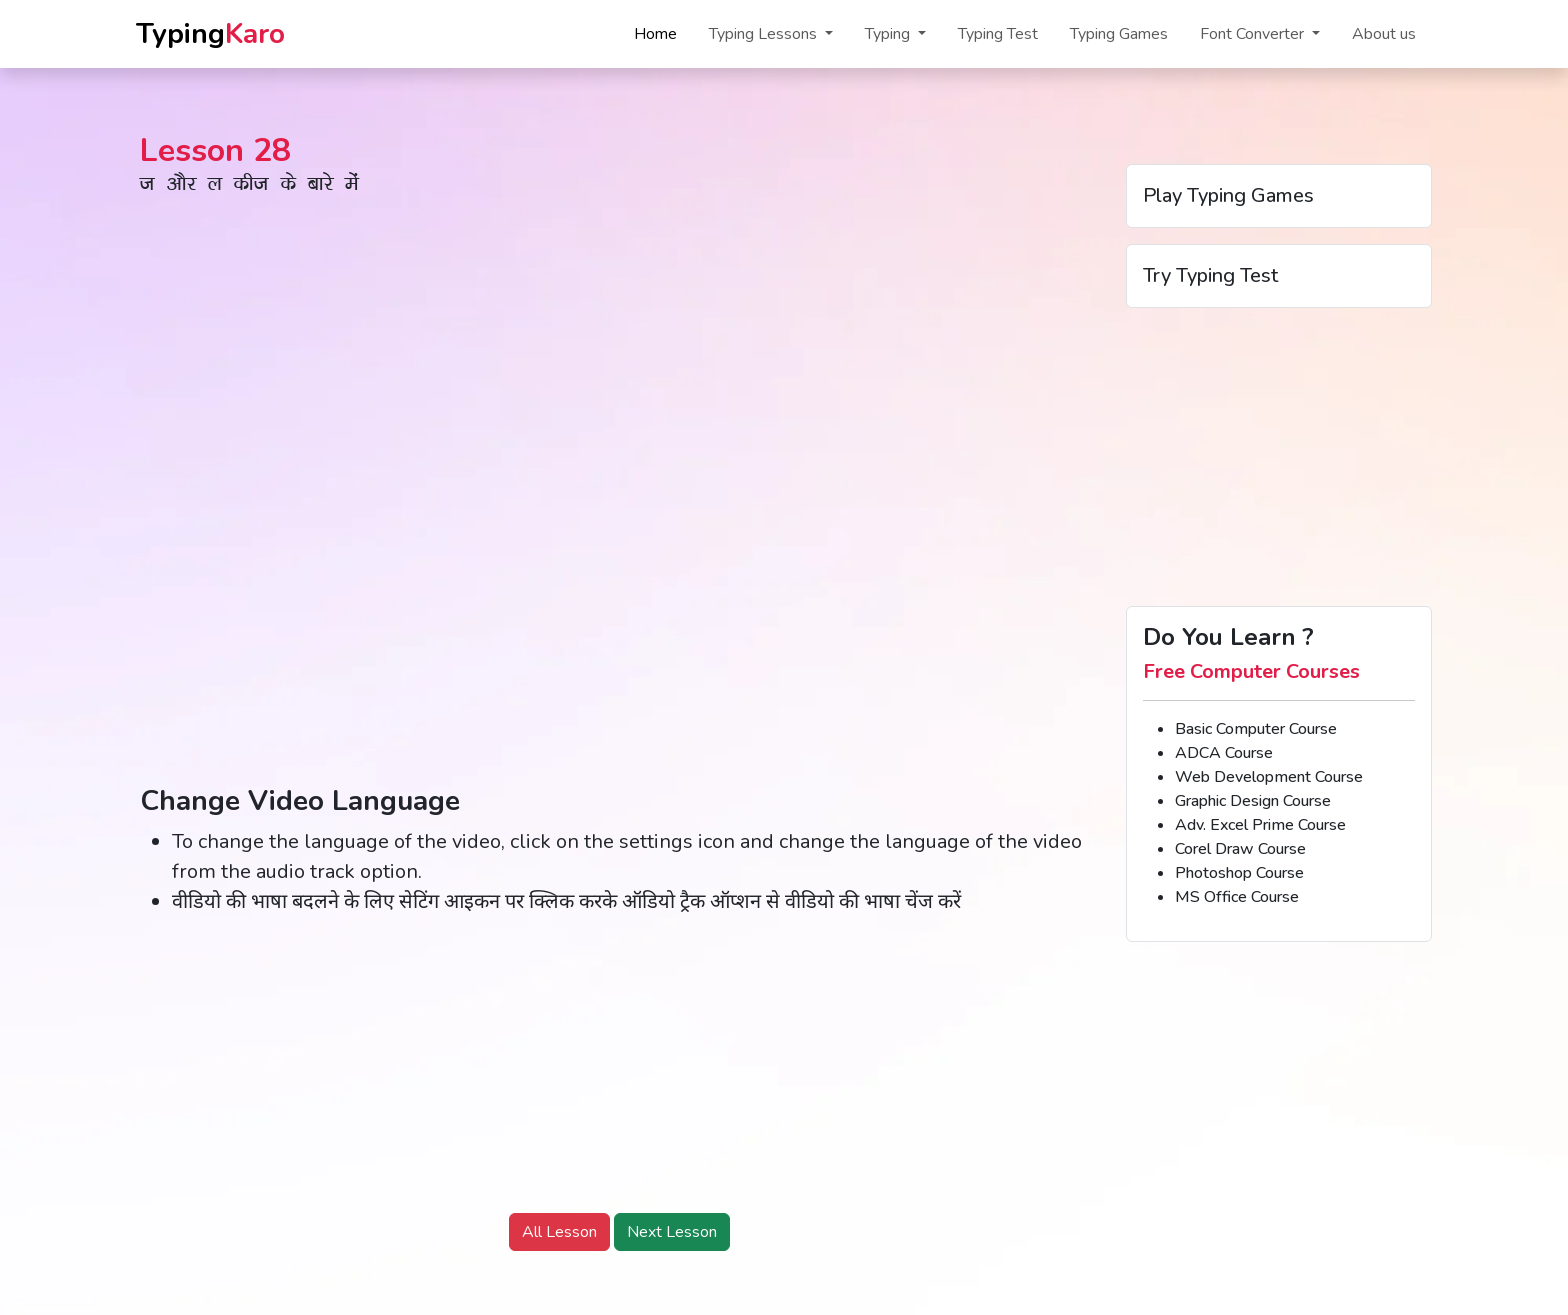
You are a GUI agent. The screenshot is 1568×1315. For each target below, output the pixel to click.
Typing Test (998, 34)
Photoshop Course (1239, 873)
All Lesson (559, 1232)
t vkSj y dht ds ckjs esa (249, 187)
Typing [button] (889, 34)
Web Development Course (1269, 777)
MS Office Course (1237, 897)
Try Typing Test (1210, 275)
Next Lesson (672, 1232)
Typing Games (1119, 34)
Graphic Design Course (1253, 801)
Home (655, 34)
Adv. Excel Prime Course (1260, 825)
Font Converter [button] (1254, 34)
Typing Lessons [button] (765, 34)
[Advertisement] (619, 1073)
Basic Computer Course (1256, 729)
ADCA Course (1224, 753)
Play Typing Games (1228, 195)
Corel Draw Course (1240, 849)
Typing (210, 34)
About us (1384, 34)
